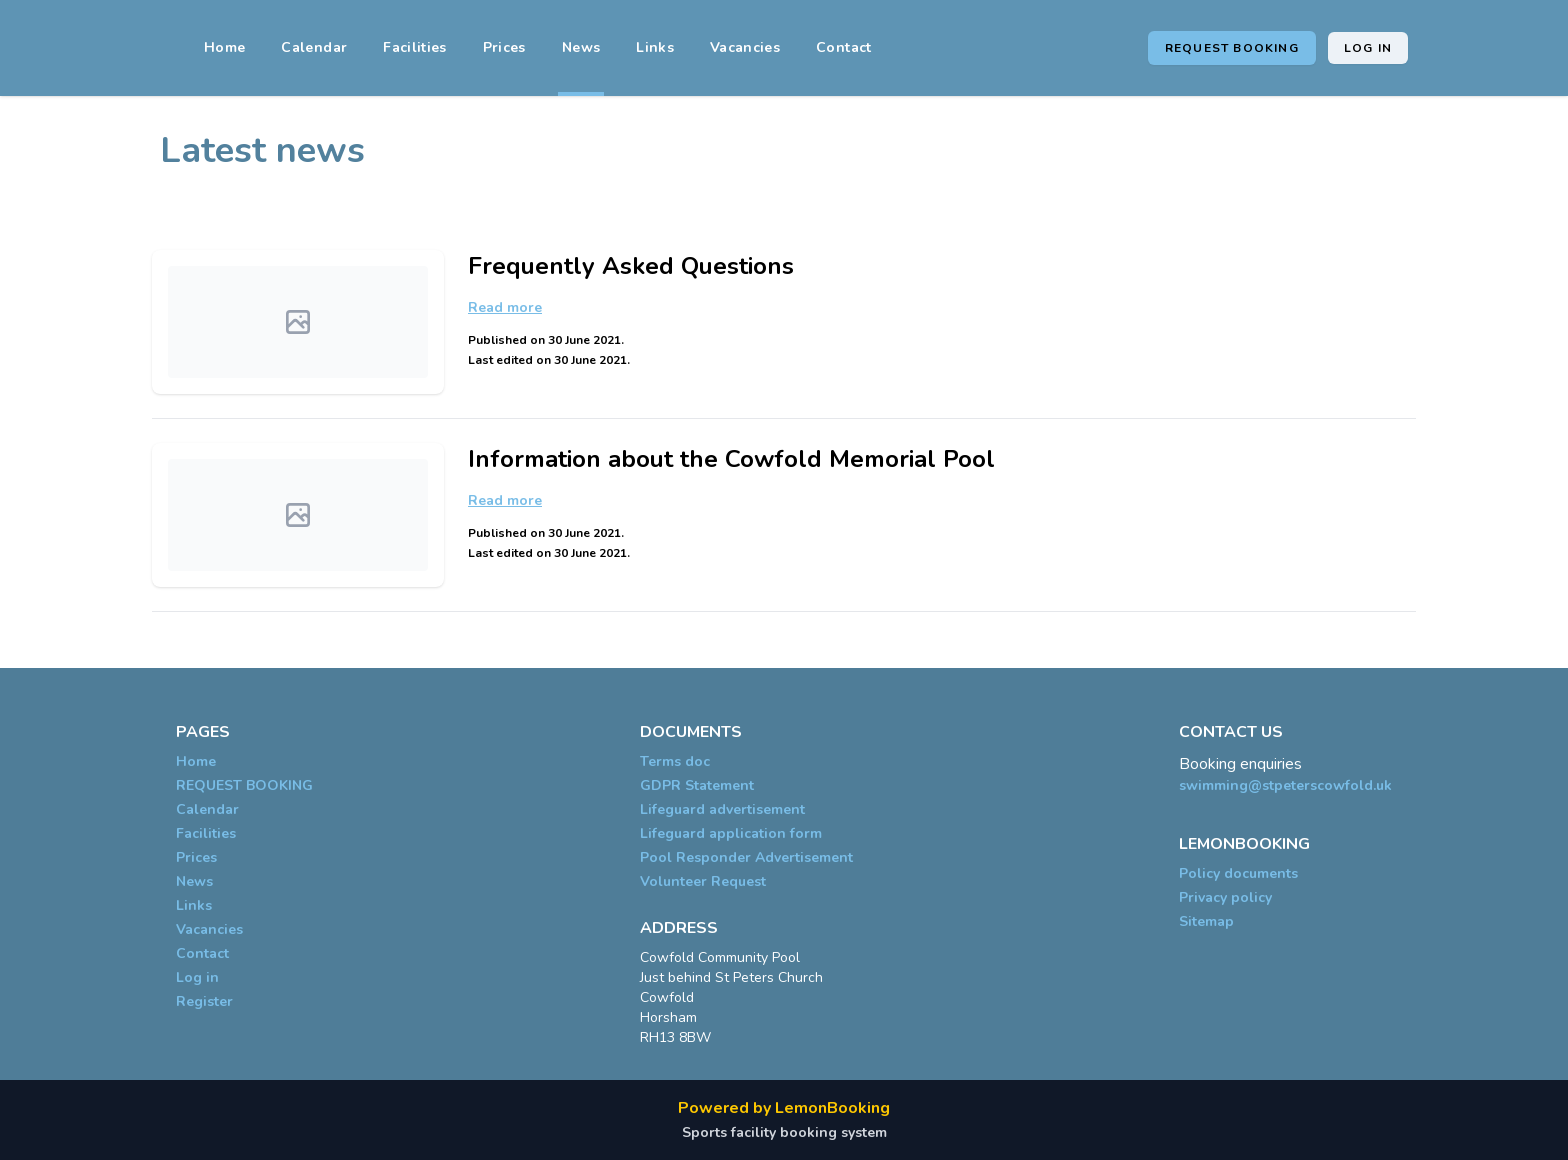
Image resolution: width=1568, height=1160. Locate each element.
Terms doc (675, 761)
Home (224, 47)
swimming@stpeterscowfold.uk (1285, 785)
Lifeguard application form (731, 833)
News (581, 47)
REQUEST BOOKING (1232, 48)
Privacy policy (1225, 897)
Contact (843, 47)
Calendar (314, 47)
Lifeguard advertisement (722, 809)
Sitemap (1206, 921)
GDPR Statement (697, 785)
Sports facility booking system (784, 1132)
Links (655, 47)
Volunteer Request (703, 881)
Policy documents (1238, 873)
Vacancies (745, 47)
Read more (505, 307)
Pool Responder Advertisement (746, 857)
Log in (1368, 48)
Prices (504, 47)
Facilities (415, 47)
